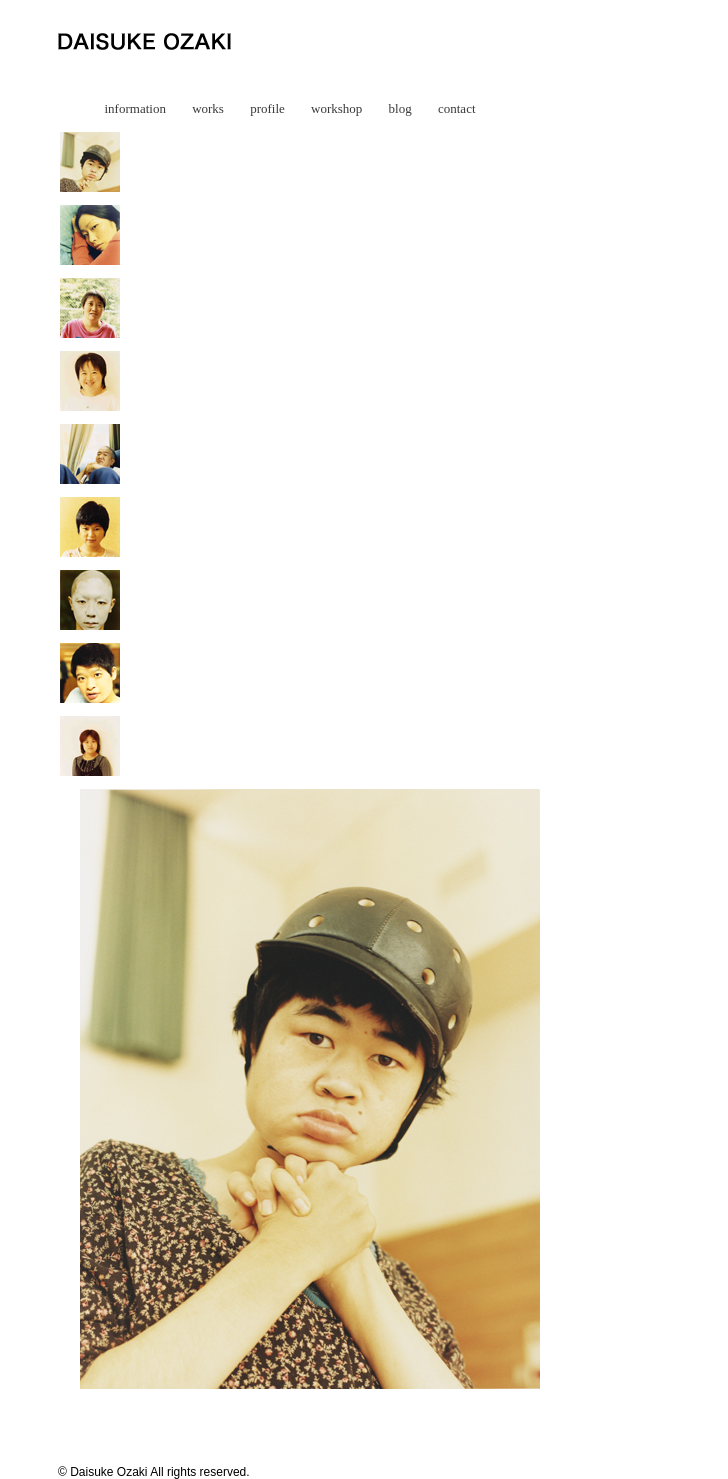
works (208, 108)
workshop (336, 108)
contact (457, 108)
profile (267, 108)
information (135, 108)
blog (400, 108)
